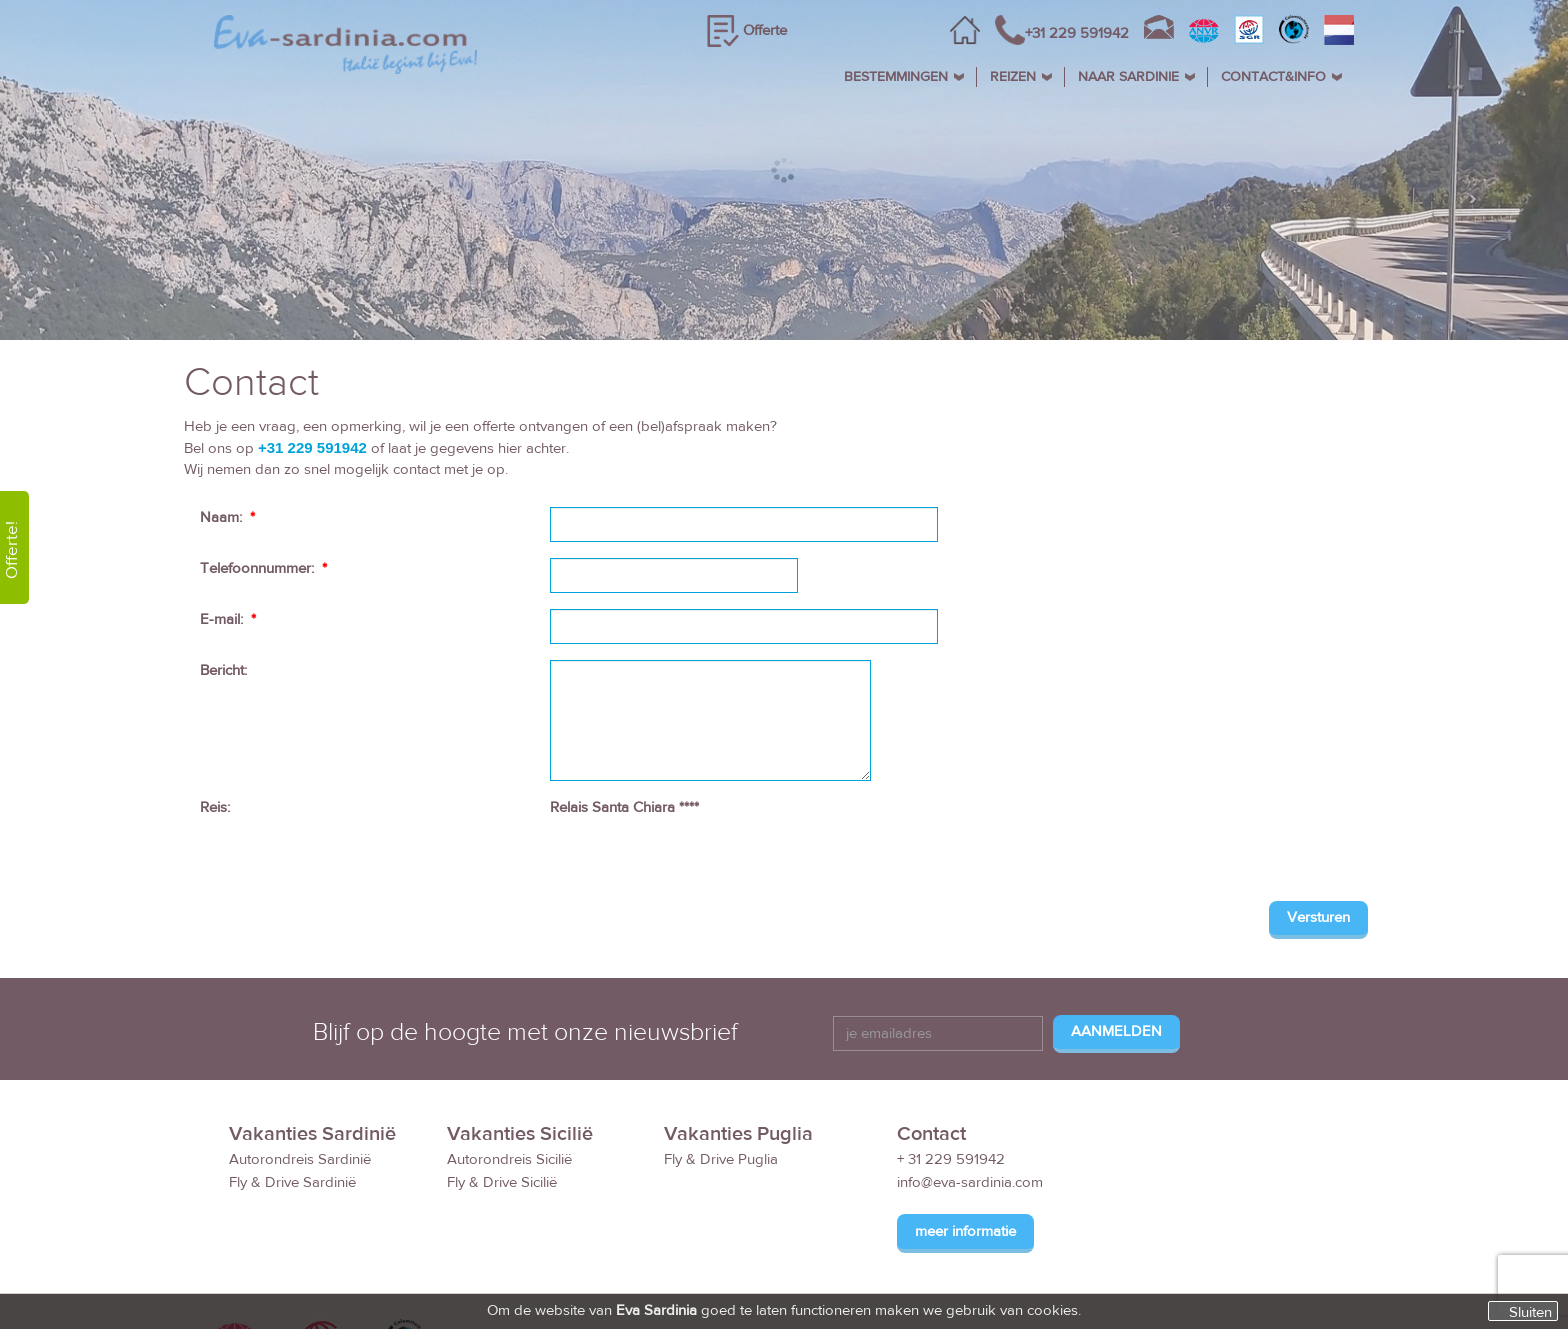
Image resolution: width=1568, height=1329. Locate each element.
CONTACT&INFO (1273, 77)
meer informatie (965, 1231)
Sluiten (1530, 1312)
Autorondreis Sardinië (300, 1159)
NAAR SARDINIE (1128, 77)
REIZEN (1013, 77)
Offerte (765, 30)
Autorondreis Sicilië (509, 1159)
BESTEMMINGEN (896, 77)
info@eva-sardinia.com (970, 1182)
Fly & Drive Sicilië (502, 1182)
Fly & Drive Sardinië (292, 1182)
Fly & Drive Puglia (721, 1159)
